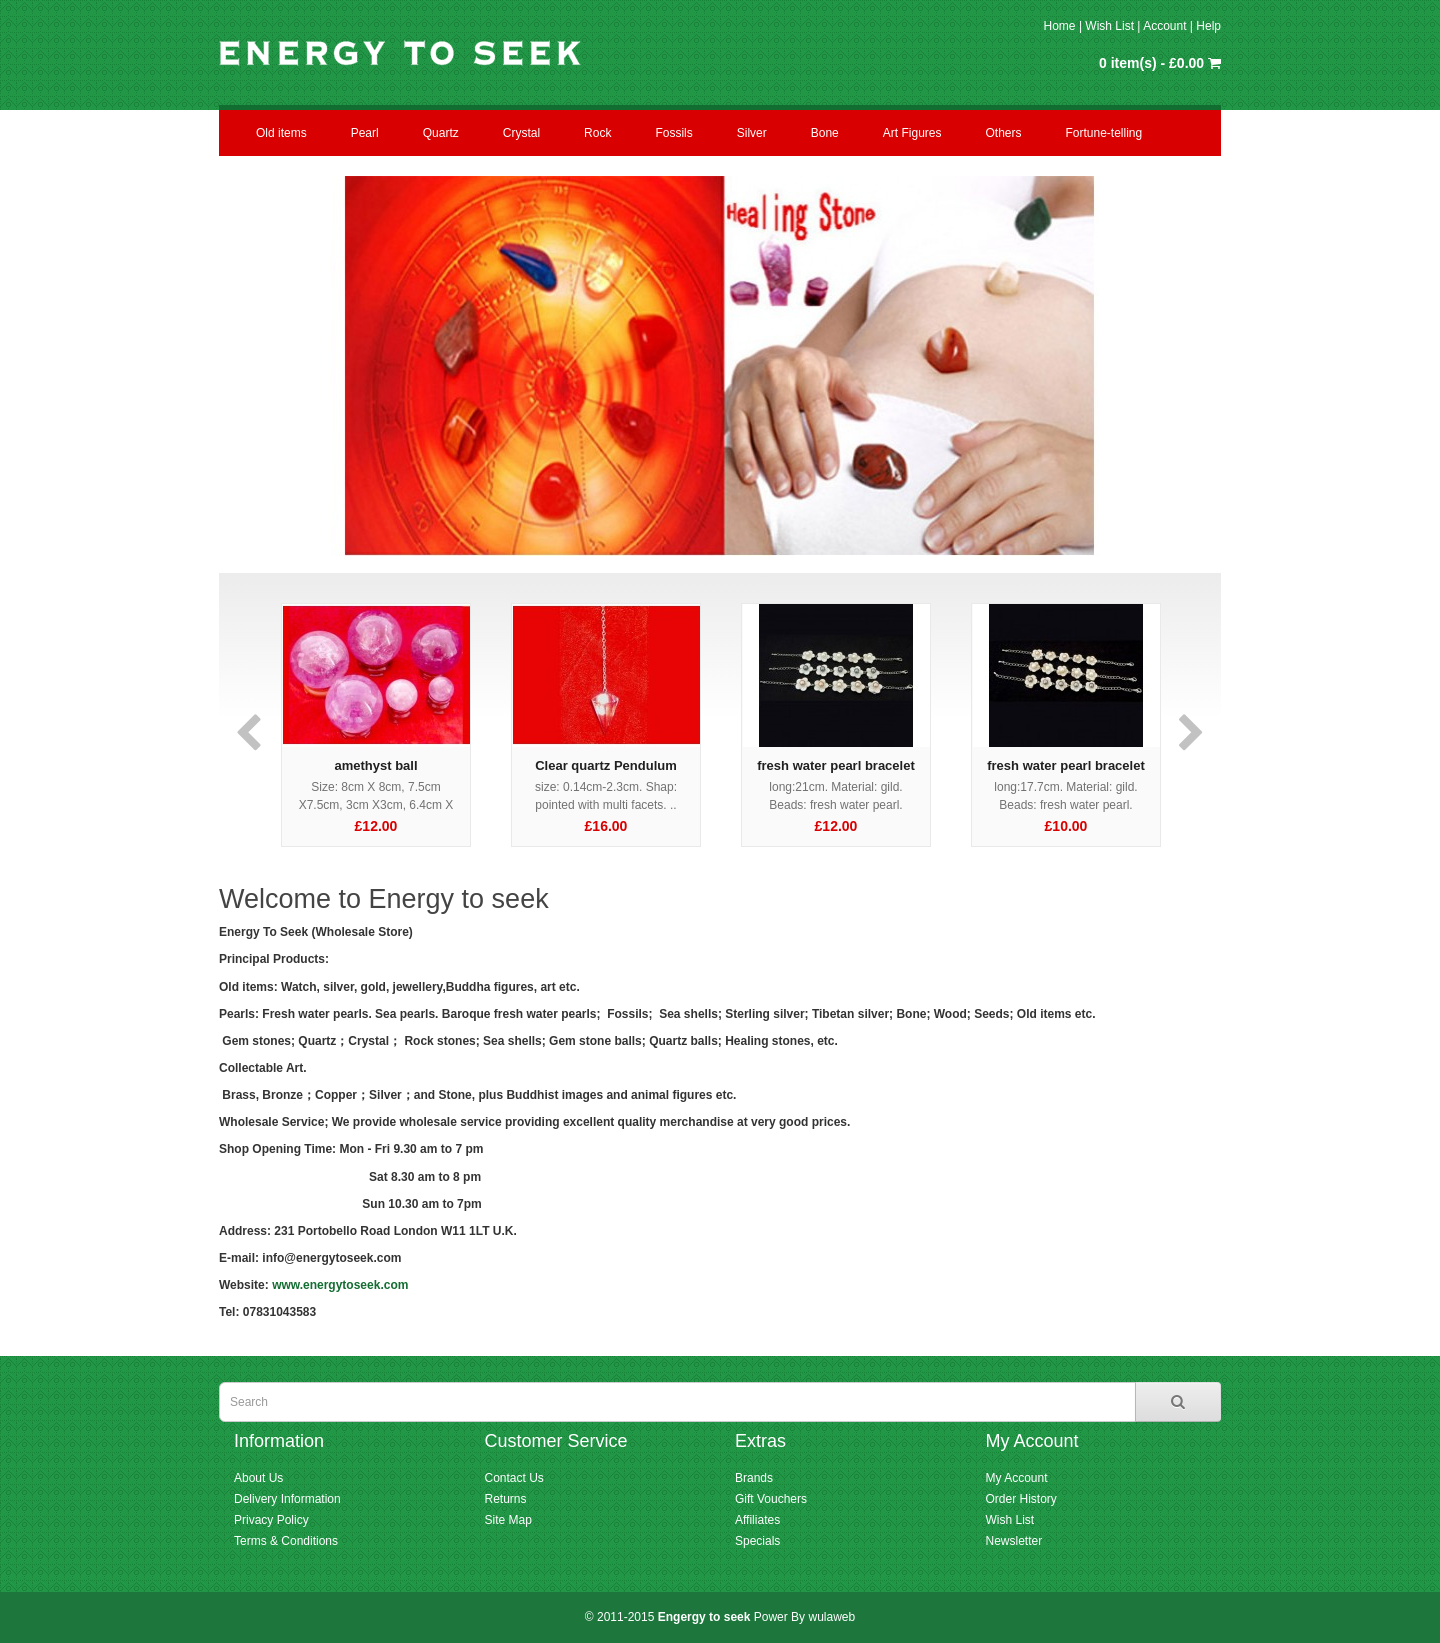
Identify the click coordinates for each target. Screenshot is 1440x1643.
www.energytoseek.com (340, 1285)
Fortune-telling (1104, 133)
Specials (757, 1541)
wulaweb (831, 1617)
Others (1003, 133)
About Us (258, 1478)
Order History (1021, 1499)
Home (1060, 26)
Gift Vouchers (771, 1499)
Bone (825, 133)
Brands (754, 1478)
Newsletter (1014, 1541)
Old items (281, 133)
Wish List (1109, 26)
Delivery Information (287, 1499)
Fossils (673, 133)
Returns (506, 1499)
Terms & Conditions (286, 1541)
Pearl (365, 133)
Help (1208, 26)
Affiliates (757, 1520)
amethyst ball (375, 765)
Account (1164, 26)
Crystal (521, 133)
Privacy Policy (271, 1520)
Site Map (508, 1520)
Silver (752, 133)
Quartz (441, 133)
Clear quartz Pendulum (606, 765)
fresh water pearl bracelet (836, 765)
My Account (1017, 1478)
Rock (597, 133)
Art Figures (912, 133)
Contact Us (514, 1478)
